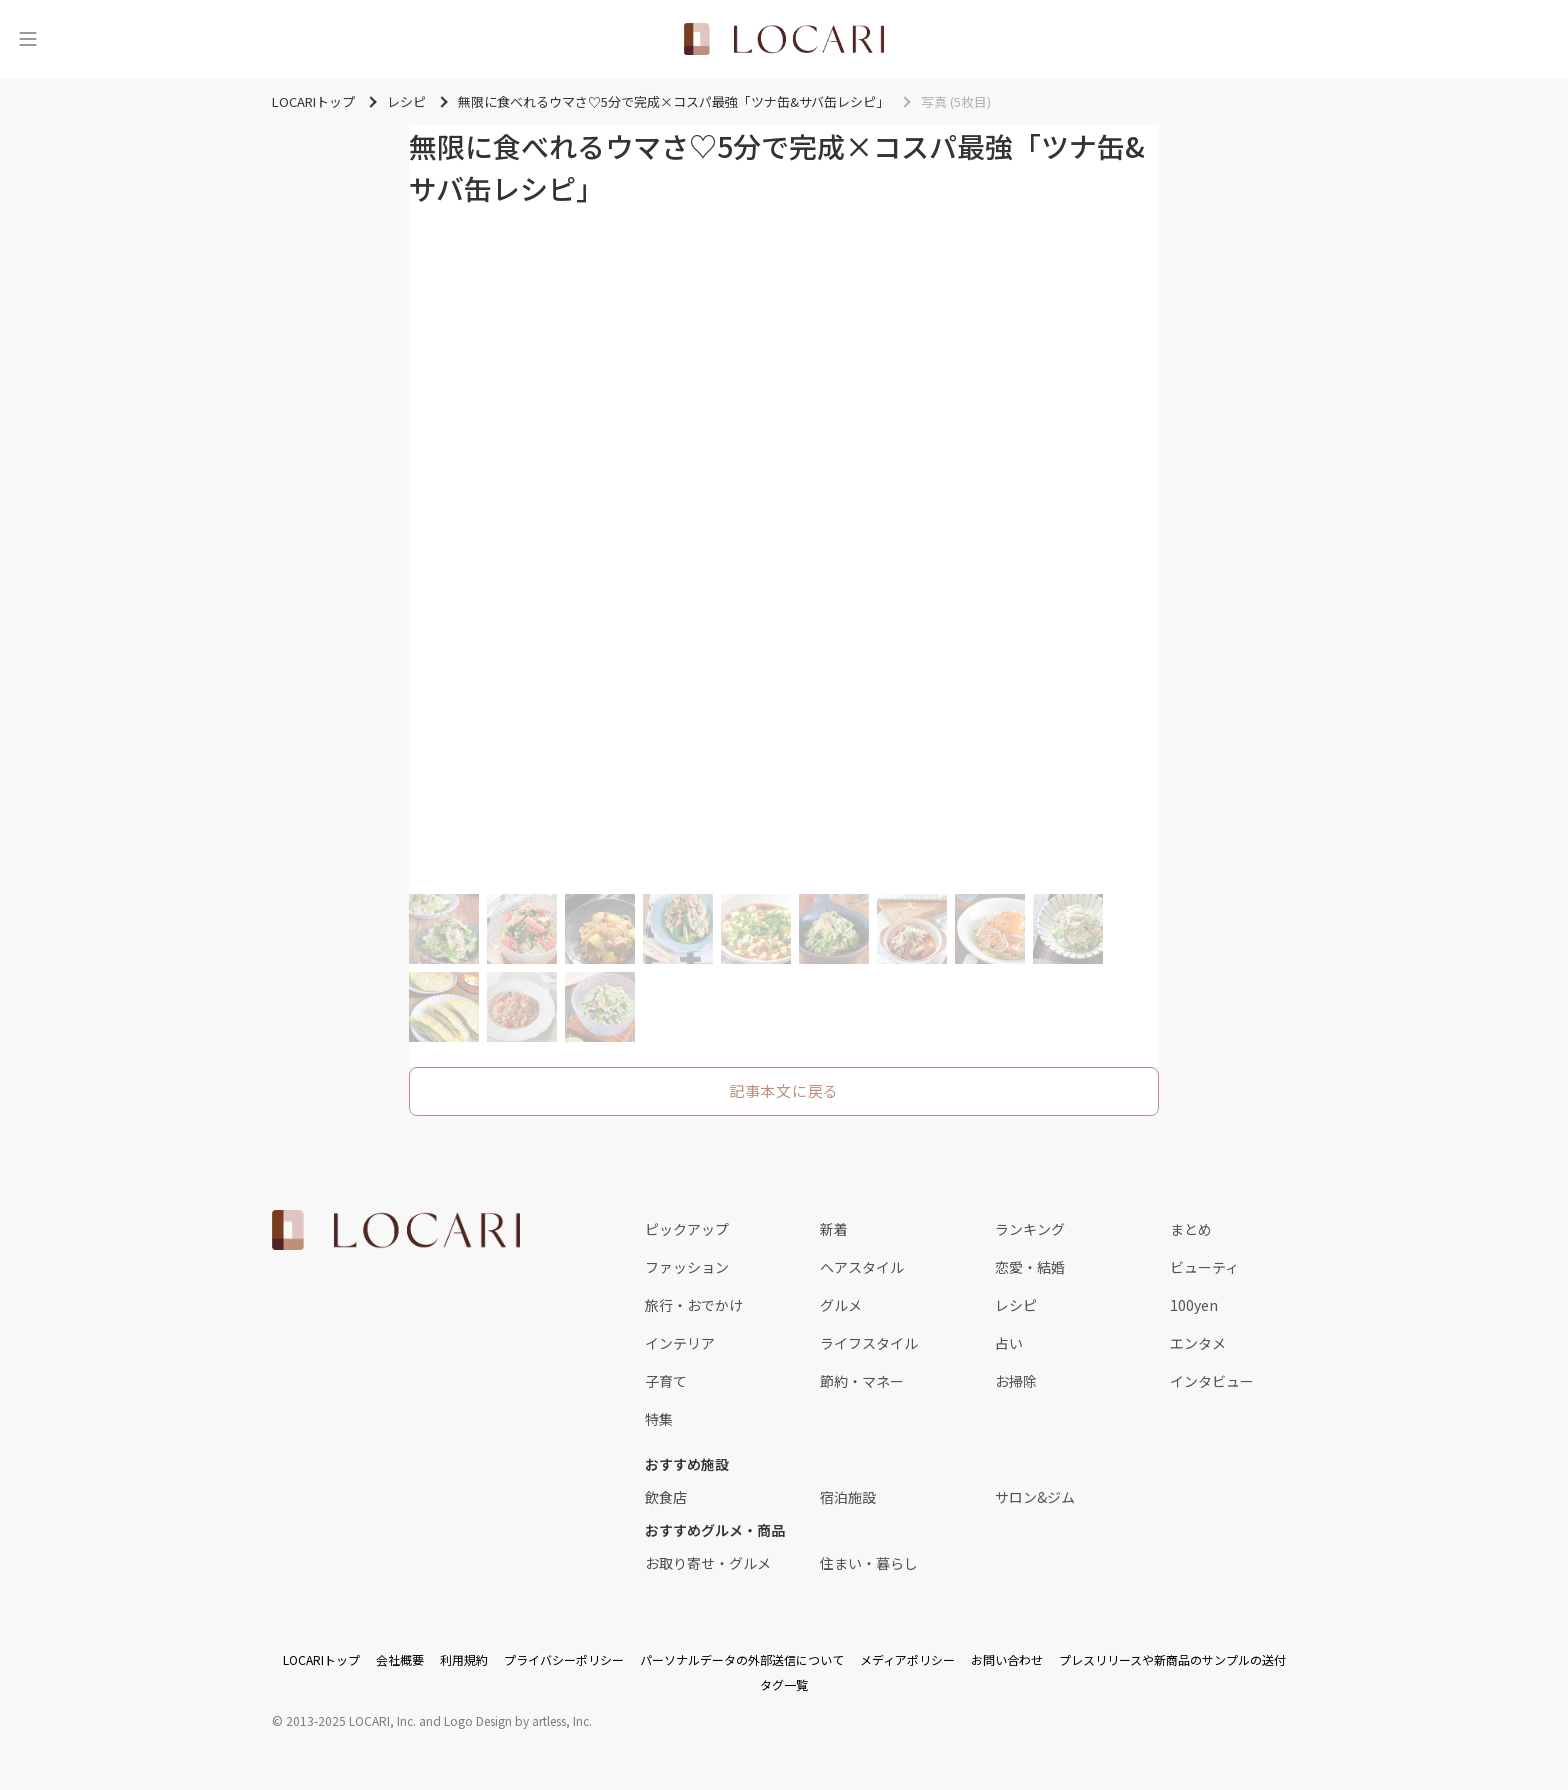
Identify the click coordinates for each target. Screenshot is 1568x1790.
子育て (666, 1381)
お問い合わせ (1007, 1659)
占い (1009, 1343)
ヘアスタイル (862, 1267)
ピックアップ (687, 1229)
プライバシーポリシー (564, 1659)
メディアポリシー (907, 1659)
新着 (834, 1229)
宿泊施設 (848, 1497)
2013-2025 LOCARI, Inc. (351, 1720)
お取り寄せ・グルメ (708, 1563)
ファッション (687, 1267)
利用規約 (464, 1659)
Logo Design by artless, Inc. (518, 1720)
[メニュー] (28, 39)
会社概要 (400, 1659)
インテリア (680, 1343)
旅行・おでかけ (694, 1305)
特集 (659, 1419)
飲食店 (666, 1497)
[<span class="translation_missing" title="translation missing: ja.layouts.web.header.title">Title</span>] (784, 39)
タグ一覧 (784, 1684)
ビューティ (1204, 1267)
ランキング (1030, 1229)
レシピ (1016, 1305)
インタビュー (1212, 1381)
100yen (1194, 1305)
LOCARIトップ (321, 1659)
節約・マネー (862, 1381)
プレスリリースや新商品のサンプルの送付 (1172, 1659)
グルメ (841, 1305)
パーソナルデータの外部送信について (742, 1659)
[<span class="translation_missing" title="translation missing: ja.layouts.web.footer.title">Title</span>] (396, 1230)
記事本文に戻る (784, 1090)
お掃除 (1016, 1381)
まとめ (1191, 1229)
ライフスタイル (869, 1343)
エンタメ (1198, 1343)
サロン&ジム (1035, 1497)
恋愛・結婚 (1030, 1267)
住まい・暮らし (869, 1563)
